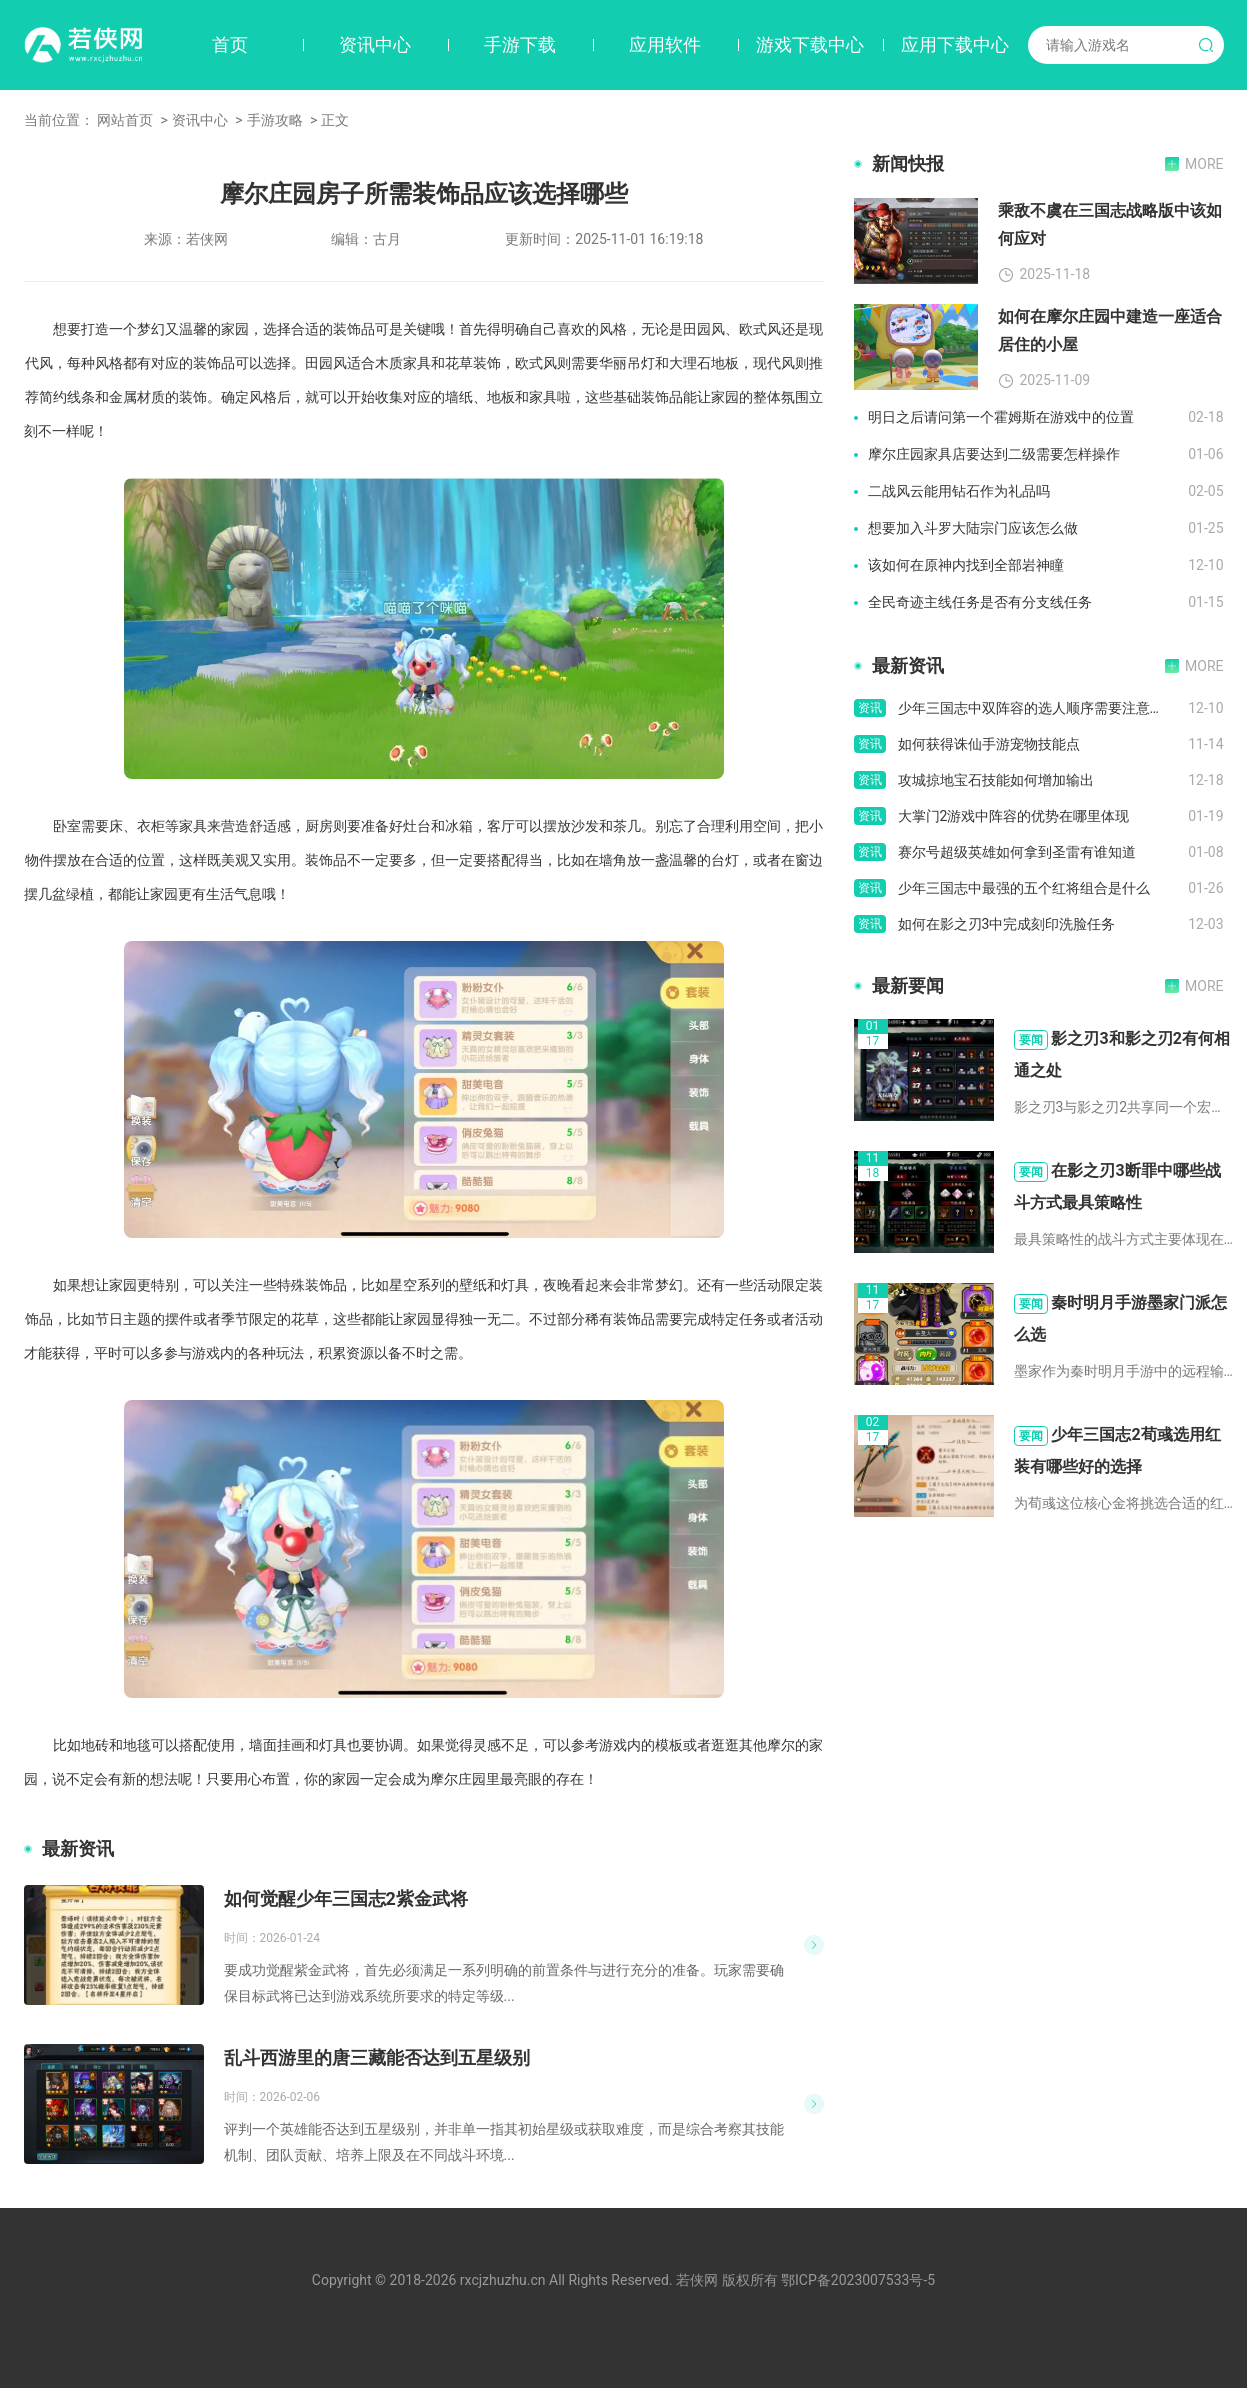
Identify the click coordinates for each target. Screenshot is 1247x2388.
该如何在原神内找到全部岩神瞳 (966, 565)
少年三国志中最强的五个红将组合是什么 (1024, 888)
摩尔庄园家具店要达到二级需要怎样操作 (994, 454)
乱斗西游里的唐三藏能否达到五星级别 (377, 2057)
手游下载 (520, 44)
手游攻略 (275, 120)
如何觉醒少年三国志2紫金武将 (346, 1898)
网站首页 (125, 120)
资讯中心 (375, 44)
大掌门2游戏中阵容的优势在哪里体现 (1014, 816)
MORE (1204, 164)
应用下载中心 (955, 44)
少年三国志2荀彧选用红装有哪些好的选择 (1117, 1450)
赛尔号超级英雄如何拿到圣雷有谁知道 (1017, 852)
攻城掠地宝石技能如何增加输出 (996, 780)
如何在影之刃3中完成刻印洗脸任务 (1007, 924)
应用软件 (665, 44)
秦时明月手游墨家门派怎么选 (1121, 1318)
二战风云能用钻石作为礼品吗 (959, 491)
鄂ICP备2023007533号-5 (858, 2280)
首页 (230, 44)
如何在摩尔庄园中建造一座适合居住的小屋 (1110, 330)
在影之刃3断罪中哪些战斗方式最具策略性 (1117, 1186)
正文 (335, 120)
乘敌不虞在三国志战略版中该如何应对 (1110, 224)
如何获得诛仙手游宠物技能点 (989, 744)
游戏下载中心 (810, 44)
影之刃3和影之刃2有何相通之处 (1122, 1054)
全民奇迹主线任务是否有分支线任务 (980, 602)
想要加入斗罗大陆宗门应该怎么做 (973, 528)
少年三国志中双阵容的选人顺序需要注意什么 (1038, 708)
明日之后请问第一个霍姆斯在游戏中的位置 (1001, 417)
